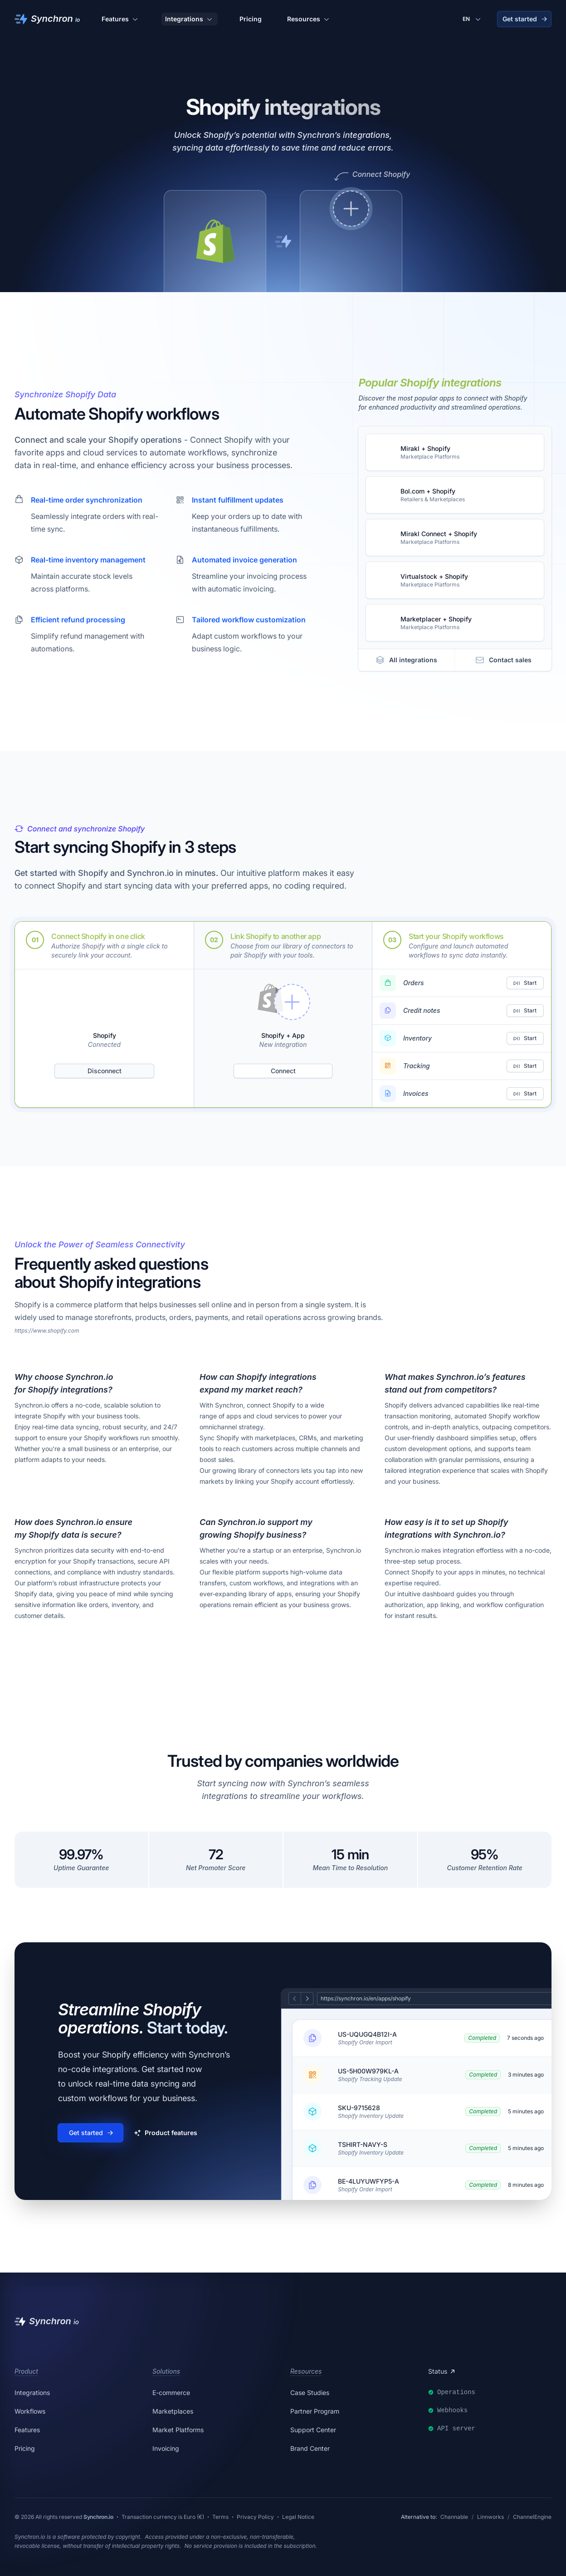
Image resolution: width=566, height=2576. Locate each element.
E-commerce (171, 2392)
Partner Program (314, 2411)
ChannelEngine (532, 2516)
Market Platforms (178, 2430)
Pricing (250, 19)
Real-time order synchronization (86, 499)
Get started (525, 19)
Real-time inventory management (88, 559)
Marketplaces (172, 2411)
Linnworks (490, 2516)
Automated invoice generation (244, 559)
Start (525, 983)
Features (121, 19)
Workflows (30, 2411)
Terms (220, 2516)
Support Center (313, 2430)
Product (26, 2371)
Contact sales (503, 660)
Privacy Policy (255, 2516)
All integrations (406, 660)
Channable (454, 2516)
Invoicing (165, 2448)
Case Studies (309, 2392)
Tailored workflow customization (249, 619)
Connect (283, 1071)
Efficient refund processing (78, 619)
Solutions (166, 2371)
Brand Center (310, 2448)
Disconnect (105, 1071)
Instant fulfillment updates (237, 499)
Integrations (189, 19)
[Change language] (472, 19)
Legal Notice (298, 2516)
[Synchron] (47, 19)
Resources (309, 19)
